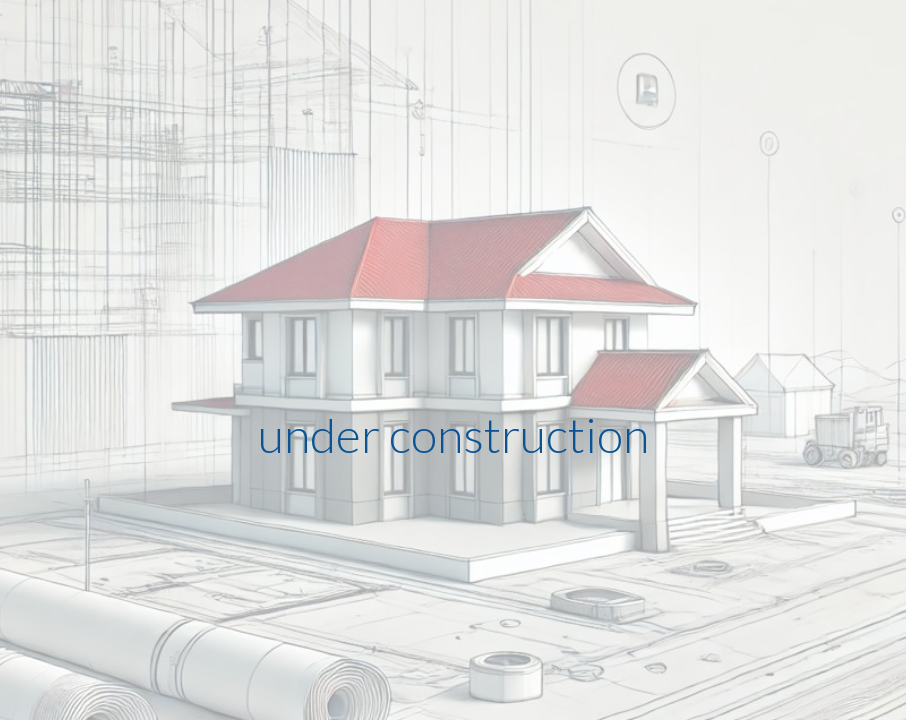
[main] (453, 360)
